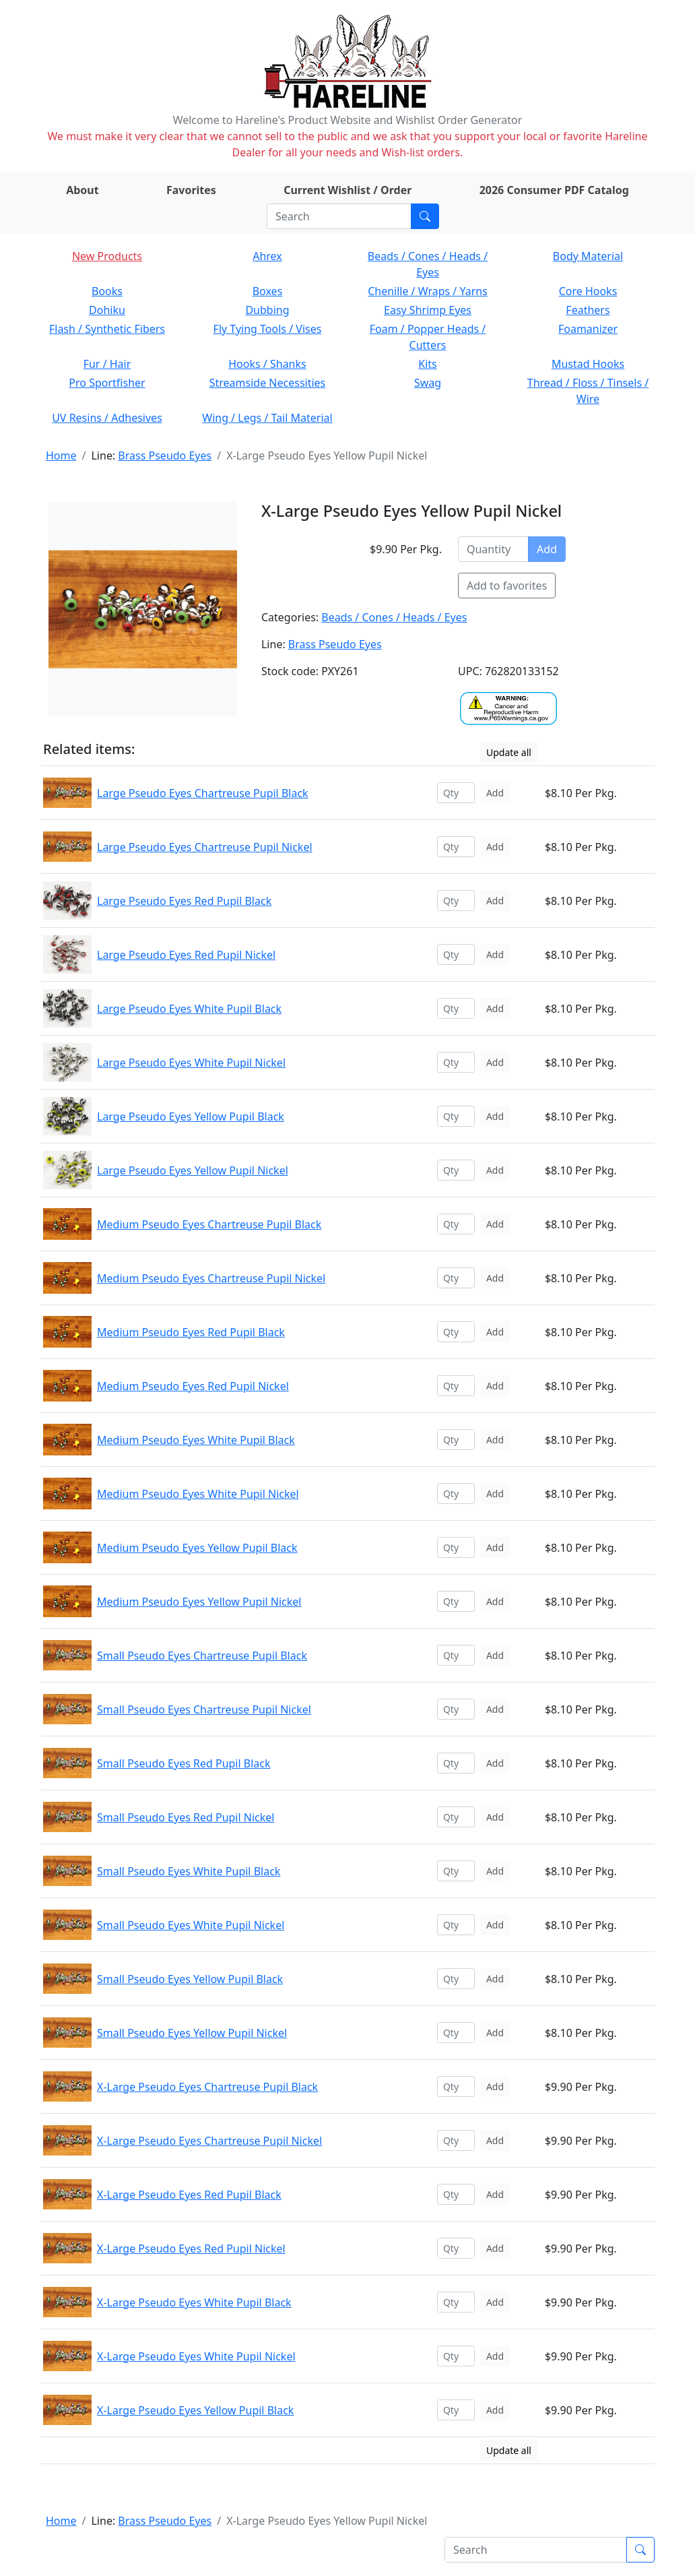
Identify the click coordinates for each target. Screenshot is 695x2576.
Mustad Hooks (588, 363)
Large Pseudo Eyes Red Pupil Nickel (186, 954)
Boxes (268, 291)
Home (61, 455)
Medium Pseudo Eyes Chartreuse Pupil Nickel (211, 1278)
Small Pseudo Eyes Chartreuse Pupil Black (202, 1655)
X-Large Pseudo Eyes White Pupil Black (194, 2302)
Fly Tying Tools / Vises (267, 328)
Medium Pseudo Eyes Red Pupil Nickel (193, 1386)
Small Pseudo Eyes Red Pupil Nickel (185, 1817)
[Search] (339, 216)
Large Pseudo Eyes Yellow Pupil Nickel (192, 1170)
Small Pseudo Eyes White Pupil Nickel (190, 1925)
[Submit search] (425, 216)
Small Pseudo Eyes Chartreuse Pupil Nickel (204, 1709)
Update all (508, 752)
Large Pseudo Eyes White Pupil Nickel (191, 1062)
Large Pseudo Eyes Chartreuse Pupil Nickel (204, 847)
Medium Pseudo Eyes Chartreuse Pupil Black (209, 1224)
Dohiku (107, 310)
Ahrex (267, 256)
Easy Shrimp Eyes (427, 310)
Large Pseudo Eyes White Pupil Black (189, 1008)
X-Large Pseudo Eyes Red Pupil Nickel (191, 2248)
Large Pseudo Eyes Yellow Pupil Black (190, 1116)
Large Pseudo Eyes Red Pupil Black (184, 900)
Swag (427, 382)
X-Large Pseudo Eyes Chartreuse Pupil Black (207, 2086)
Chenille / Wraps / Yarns (428, 291)
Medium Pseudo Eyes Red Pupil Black (191, 1332)
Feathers (587, 310)
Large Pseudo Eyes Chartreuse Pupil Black (202, 793)
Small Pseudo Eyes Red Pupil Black (184, 1763)
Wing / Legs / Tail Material (267, 417)
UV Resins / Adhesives (107, 417)
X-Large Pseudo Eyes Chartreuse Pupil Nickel (209, 2140)
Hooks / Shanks (267, 363)
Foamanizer (588, 328)
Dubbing (267, 310)
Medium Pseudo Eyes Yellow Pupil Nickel (199, 1601)
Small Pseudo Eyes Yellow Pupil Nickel (192, 2032)
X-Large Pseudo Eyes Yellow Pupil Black (195, 2410)
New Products (107, 256)
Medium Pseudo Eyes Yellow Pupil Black (197, 1547)
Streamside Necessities (267, 382)
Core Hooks (588, 291)
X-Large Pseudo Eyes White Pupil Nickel (196, 2356)
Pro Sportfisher (107, 382)
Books (107, 291)
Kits (427, 363)
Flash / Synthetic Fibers (107, 328)
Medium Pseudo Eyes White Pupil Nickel (198, 1493)
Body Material (588, 256)
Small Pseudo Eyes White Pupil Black (188, 1871)
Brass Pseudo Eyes (164, 455)
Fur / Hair (107, 363)
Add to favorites (507, 585)
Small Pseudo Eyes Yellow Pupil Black (190, 1979)
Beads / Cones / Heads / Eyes (394, 617)
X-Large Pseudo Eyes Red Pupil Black (189, 2194)
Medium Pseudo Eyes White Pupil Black (196, 1440)
